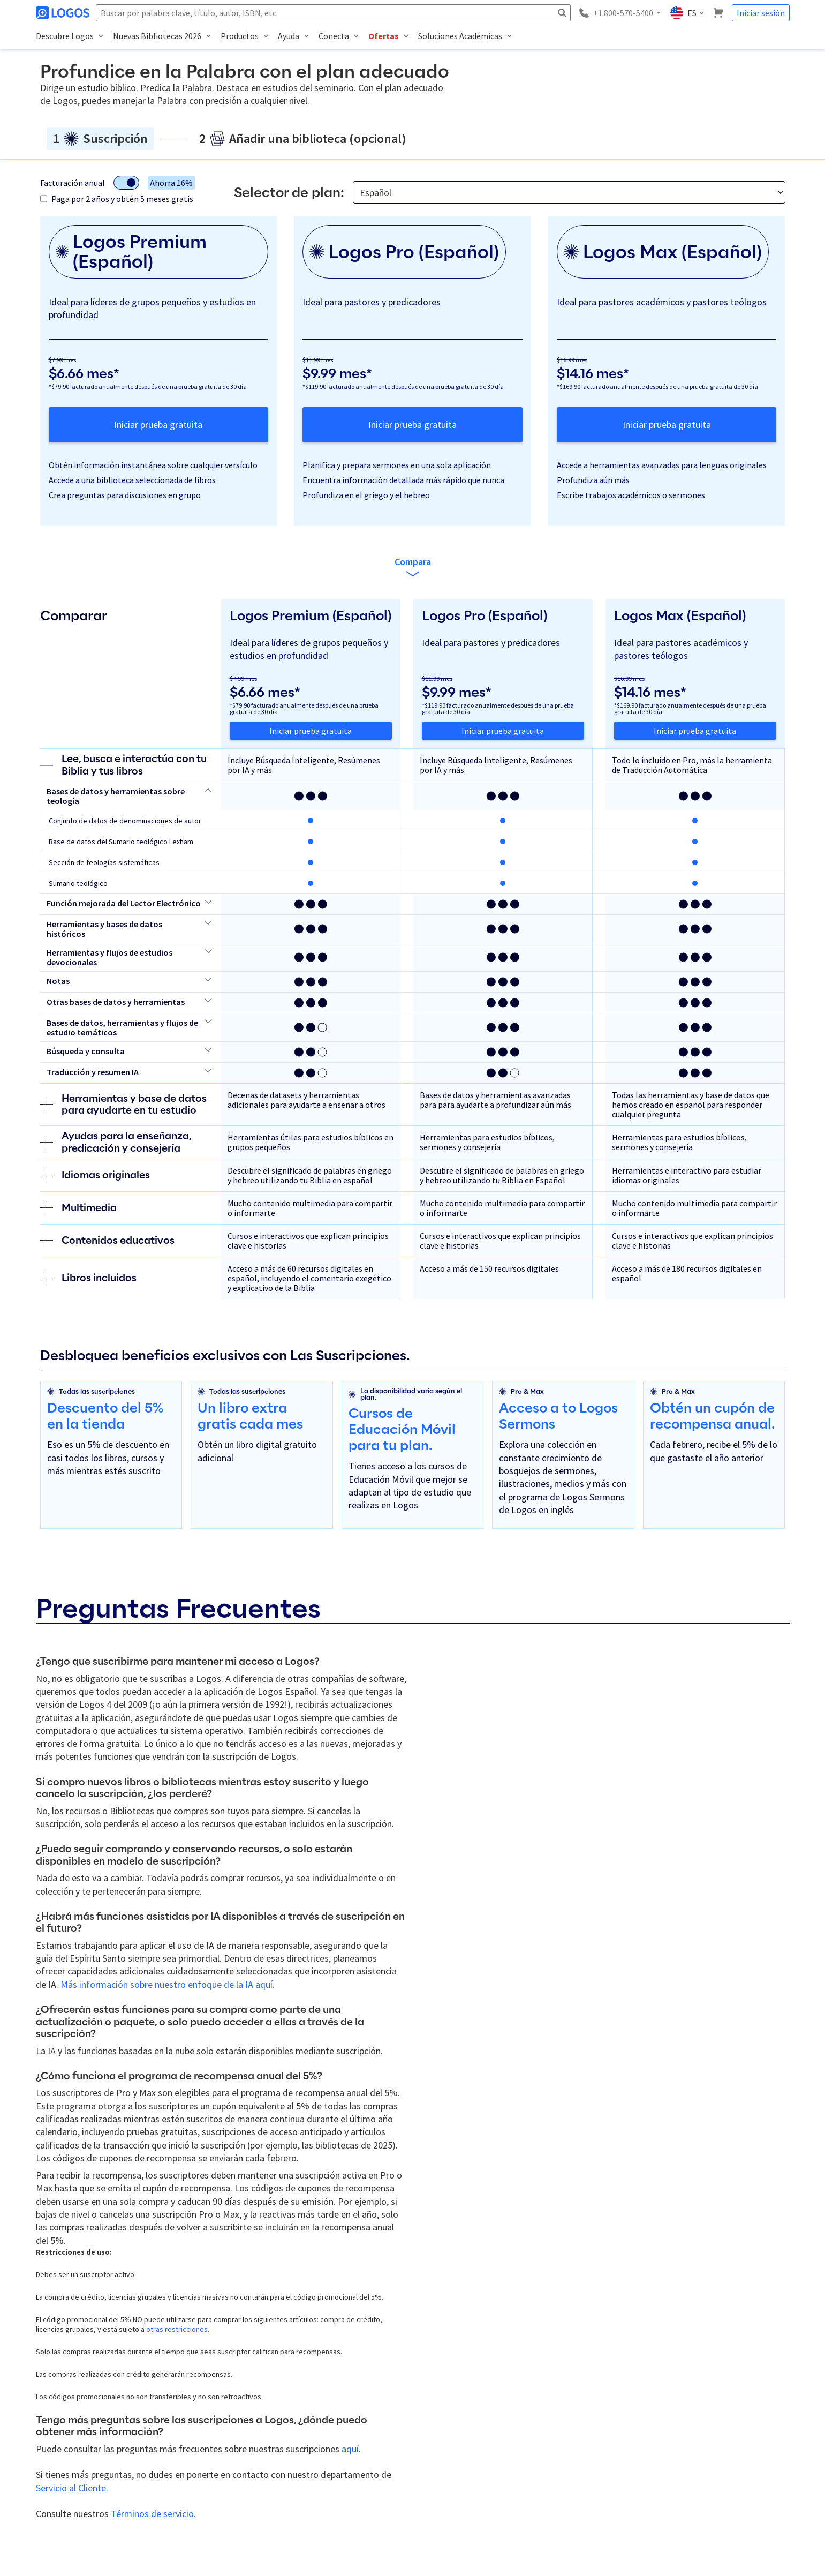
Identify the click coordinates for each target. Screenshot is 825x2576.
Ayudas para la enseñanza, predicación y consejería (115, 1142)
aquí (350, 2449)
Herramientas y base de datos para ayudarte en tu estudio (123, 1104)
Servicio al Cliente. (72, 2488)
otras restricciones (177, 2329)
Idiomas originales (95, 1175)
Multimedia (78, 1207)
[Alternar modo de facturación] (126, 183)
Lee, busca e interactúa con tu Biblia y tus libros (123, 765)
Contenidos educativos (107, 1240)
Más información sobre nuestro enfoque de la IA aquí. (167, 1984)
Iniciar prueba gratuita (158, 424)
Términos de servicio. (153, 2513)
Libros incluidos (88, 1278)
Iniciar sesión (761, 12)
